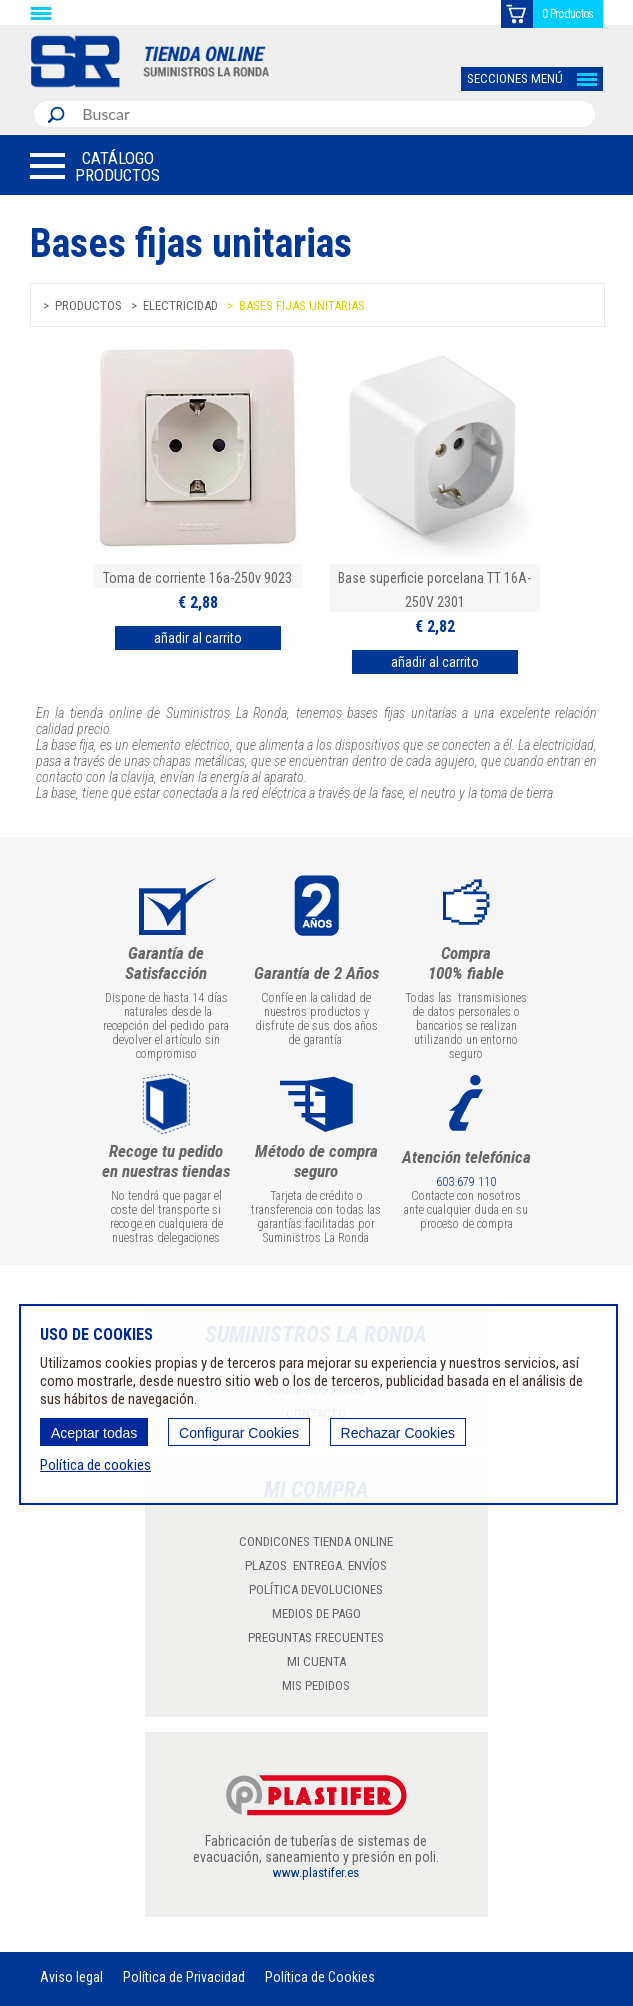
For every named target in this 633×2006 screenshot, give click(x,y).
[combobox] (334, 114)
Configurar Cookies (239, 1433)
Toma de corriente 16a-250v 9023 (197, 578)
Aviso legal (71, 1977)
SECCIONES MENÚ (515, 78)
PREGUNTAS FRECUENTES (316, 1637)
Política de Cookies (320, 1977)
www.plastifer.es (316, 1872)
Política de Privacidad (184, 1977)
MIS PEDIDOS (316, 1685)
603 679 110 (466, 1182)
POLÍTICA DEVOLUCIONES (316, 1589)
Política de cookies (95, 1465)
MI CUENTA (316, 1661)
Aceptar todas (94, 1433)
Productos (88, 305)
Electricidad (180, 305)
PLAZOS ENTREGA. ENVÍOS (316, 1565)
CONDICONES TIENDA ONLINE (316, 1541)
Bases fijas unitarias (302, 305)
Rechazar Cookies (398, 1433)
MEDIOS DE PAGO (316, 1613)
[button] (95, 166)
